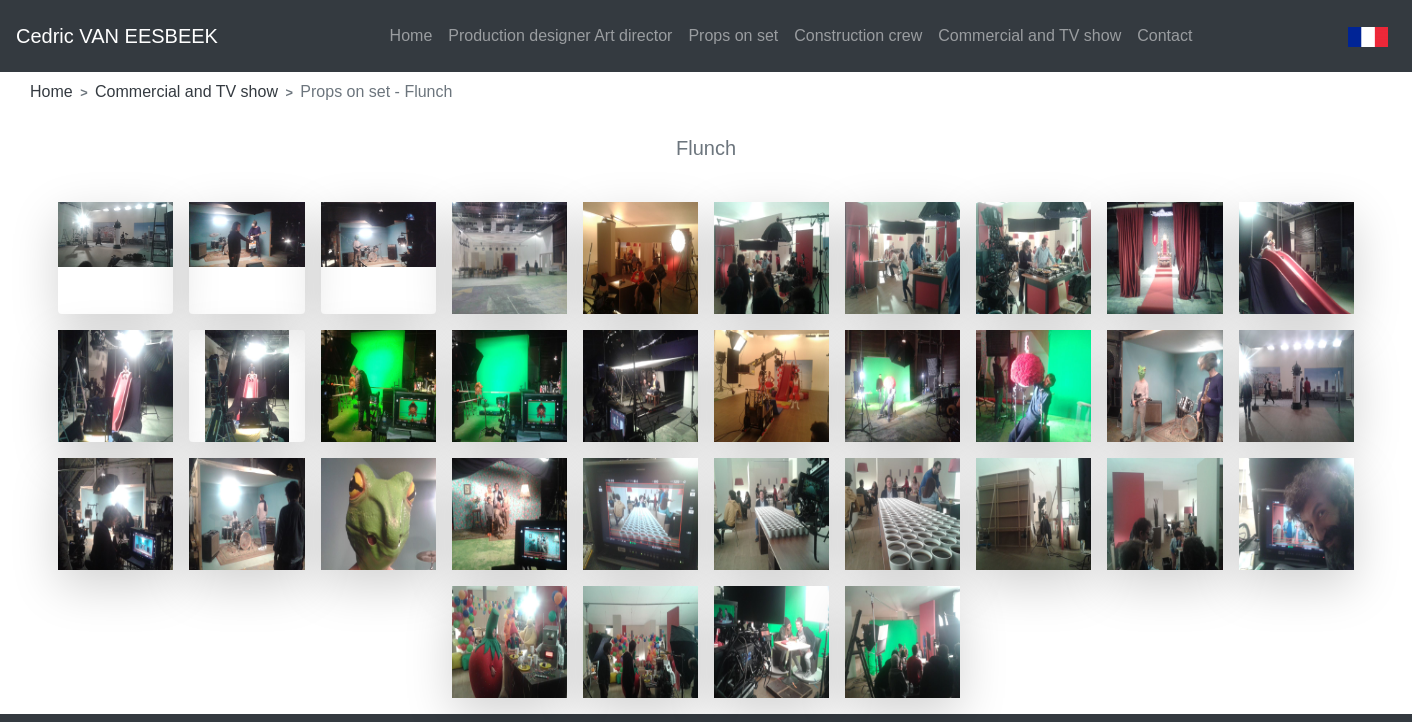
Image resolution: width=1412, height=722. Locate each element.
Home (411, 35)
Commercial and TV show (1029, 35)
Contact (1164, 35)
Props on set (733, 35)
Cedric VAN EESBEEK (117, 36)
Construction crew (858, 35)
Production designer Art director (560, 35)
